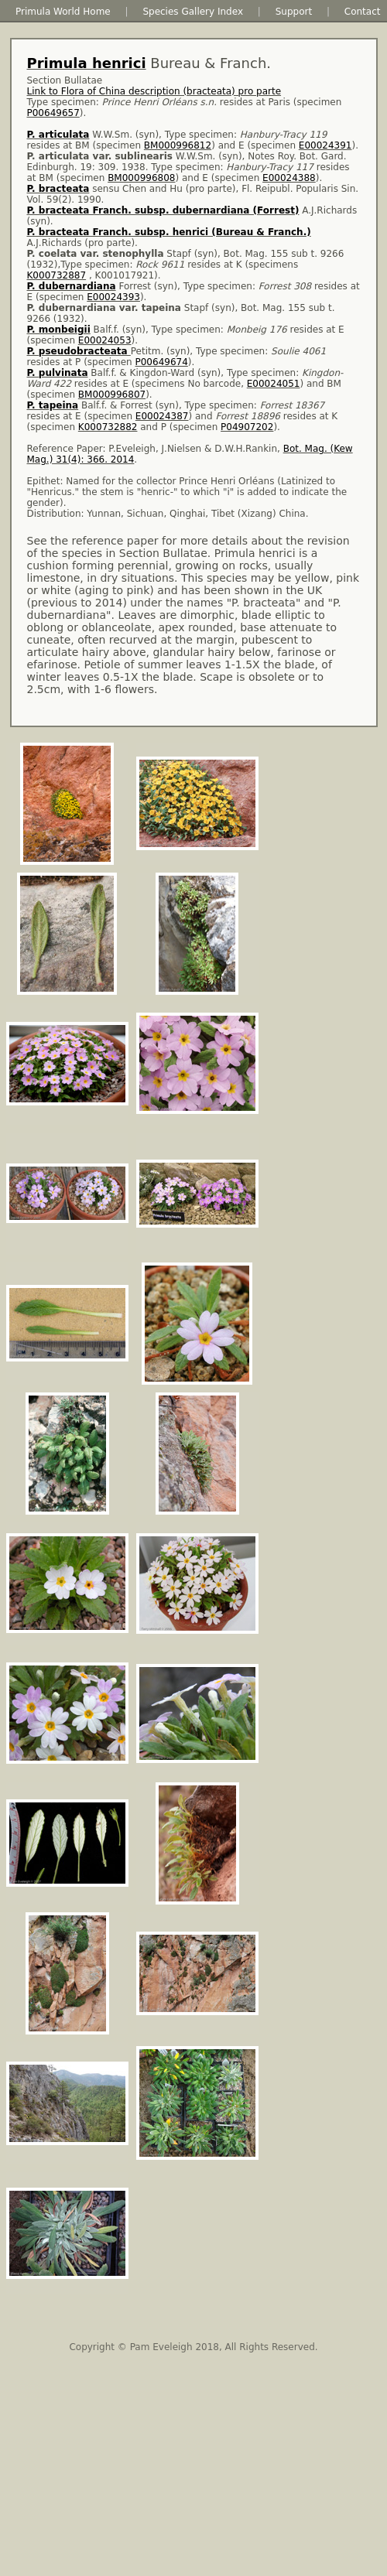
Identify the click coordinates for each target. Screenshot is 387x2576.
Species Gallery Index (192, 11)
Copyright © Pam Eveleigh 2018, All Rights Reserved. (193, 2347)
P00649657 (53, 113)
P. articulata (58, 134)
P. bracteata (58, 188)
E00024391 (325, 145)
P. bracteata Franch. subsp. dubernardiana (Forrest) (163, 210)
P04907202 (247, 427)
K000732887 (57, 275)
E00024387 (162, 416)
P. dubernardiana (71, 286)
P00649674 (161, 362)
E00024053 (105, 340)
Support (294, 11)
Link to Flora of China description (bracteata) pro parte (154, 91)
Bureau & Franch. (149, 63)
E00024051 (273, 383)
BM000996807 (112, 394)
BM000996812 (177, 145)
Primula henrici (86, 63)
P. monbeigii (59, 329)
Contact (362, 11)
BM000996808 (141, 178)
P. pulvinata (57, 372)
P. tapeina (53, 405)
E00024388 (289, 178)
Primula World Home (63, 11)
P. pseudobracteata (79, 351)
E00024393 (113, 297)
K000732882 (108, 427)
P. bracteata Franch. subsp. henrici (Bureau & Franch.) (169, 232)
